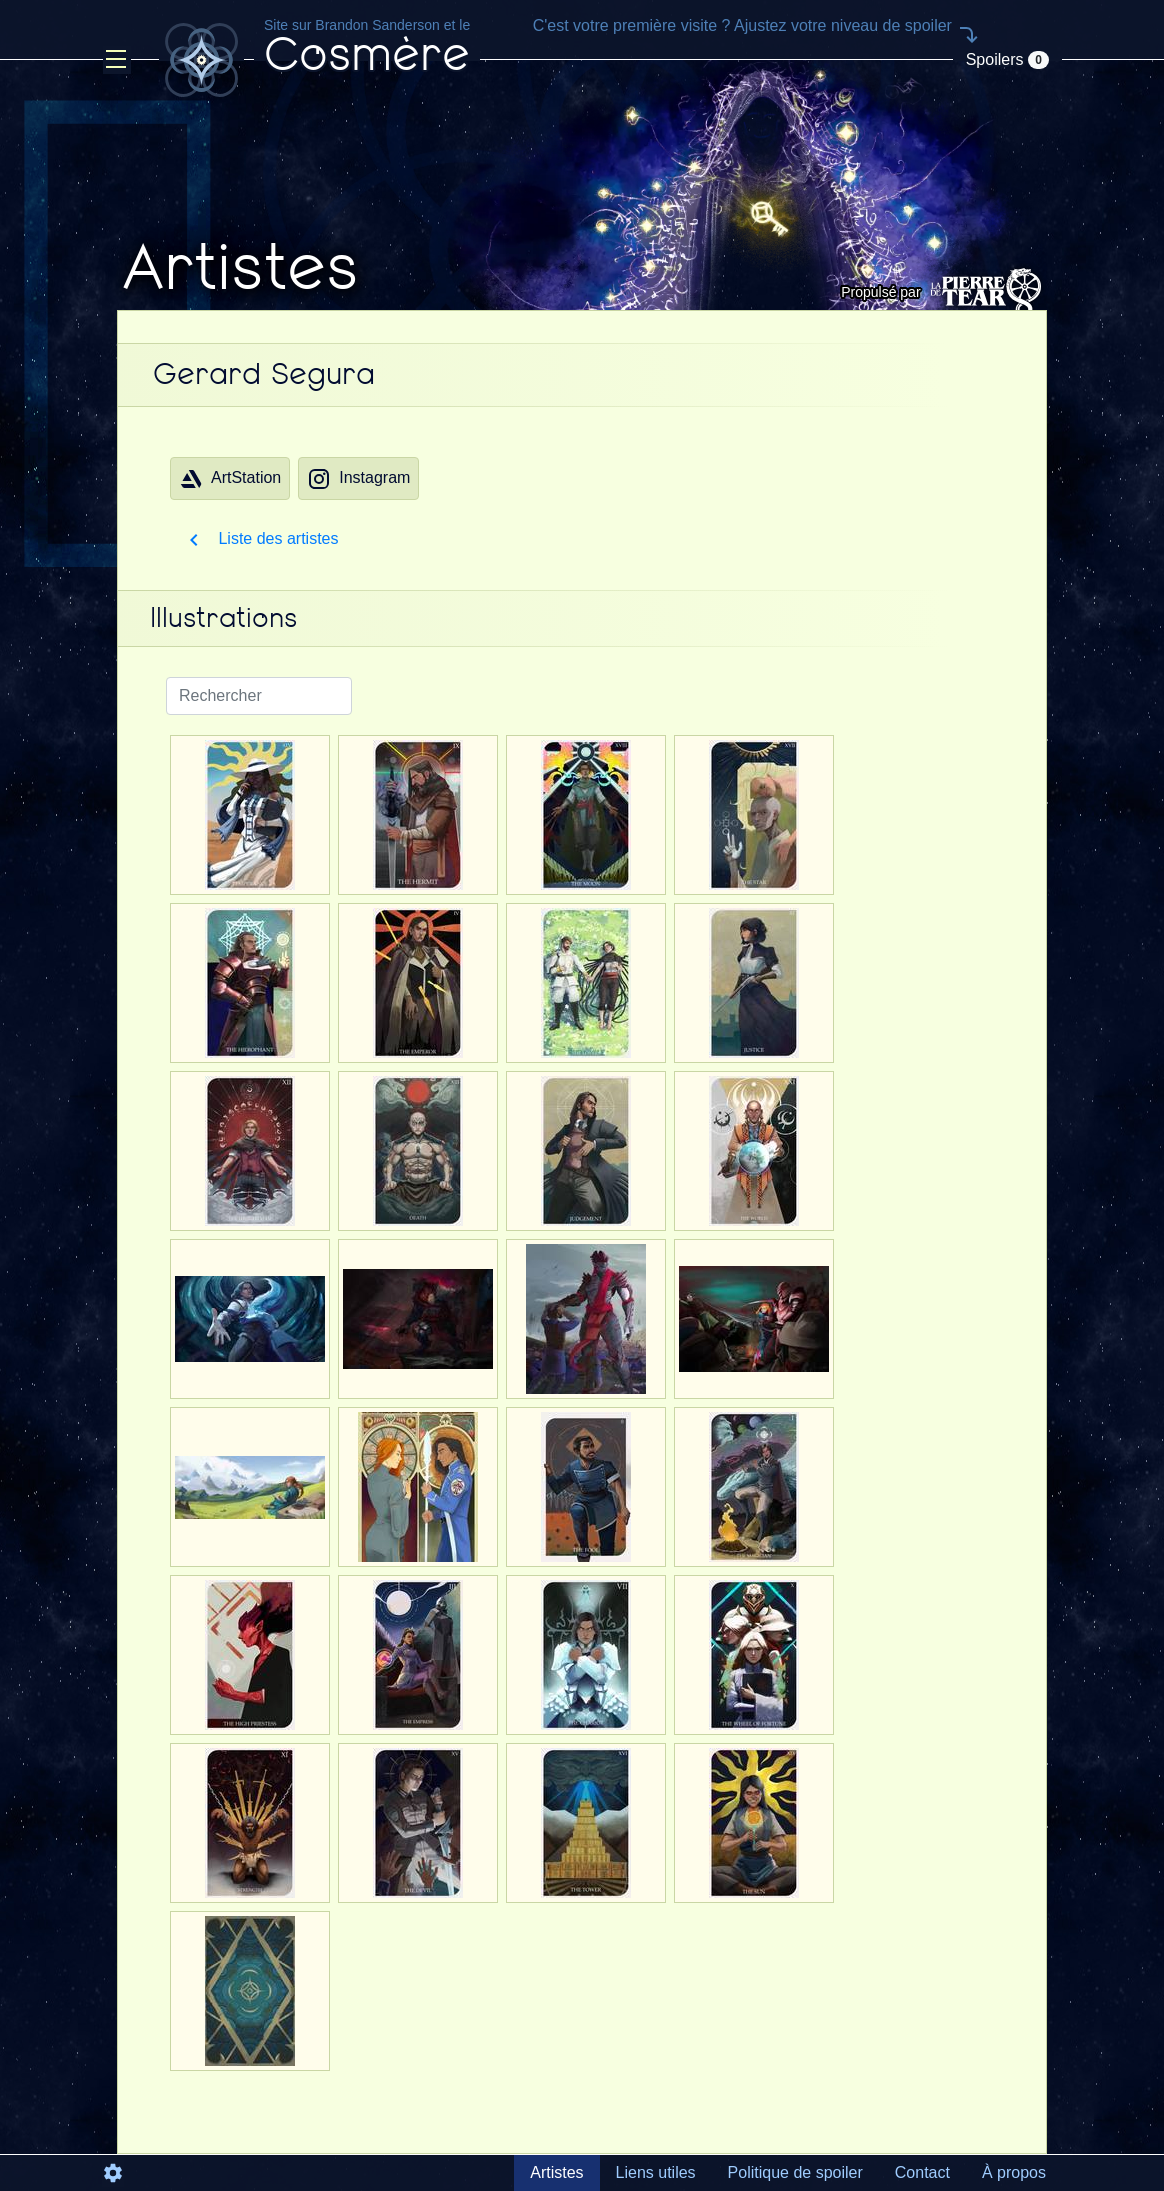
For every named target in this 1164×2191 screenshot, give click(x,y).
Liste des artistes (260, 538)
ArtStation (230, 478)
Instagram (358, 478)
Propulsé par (944, 292)
